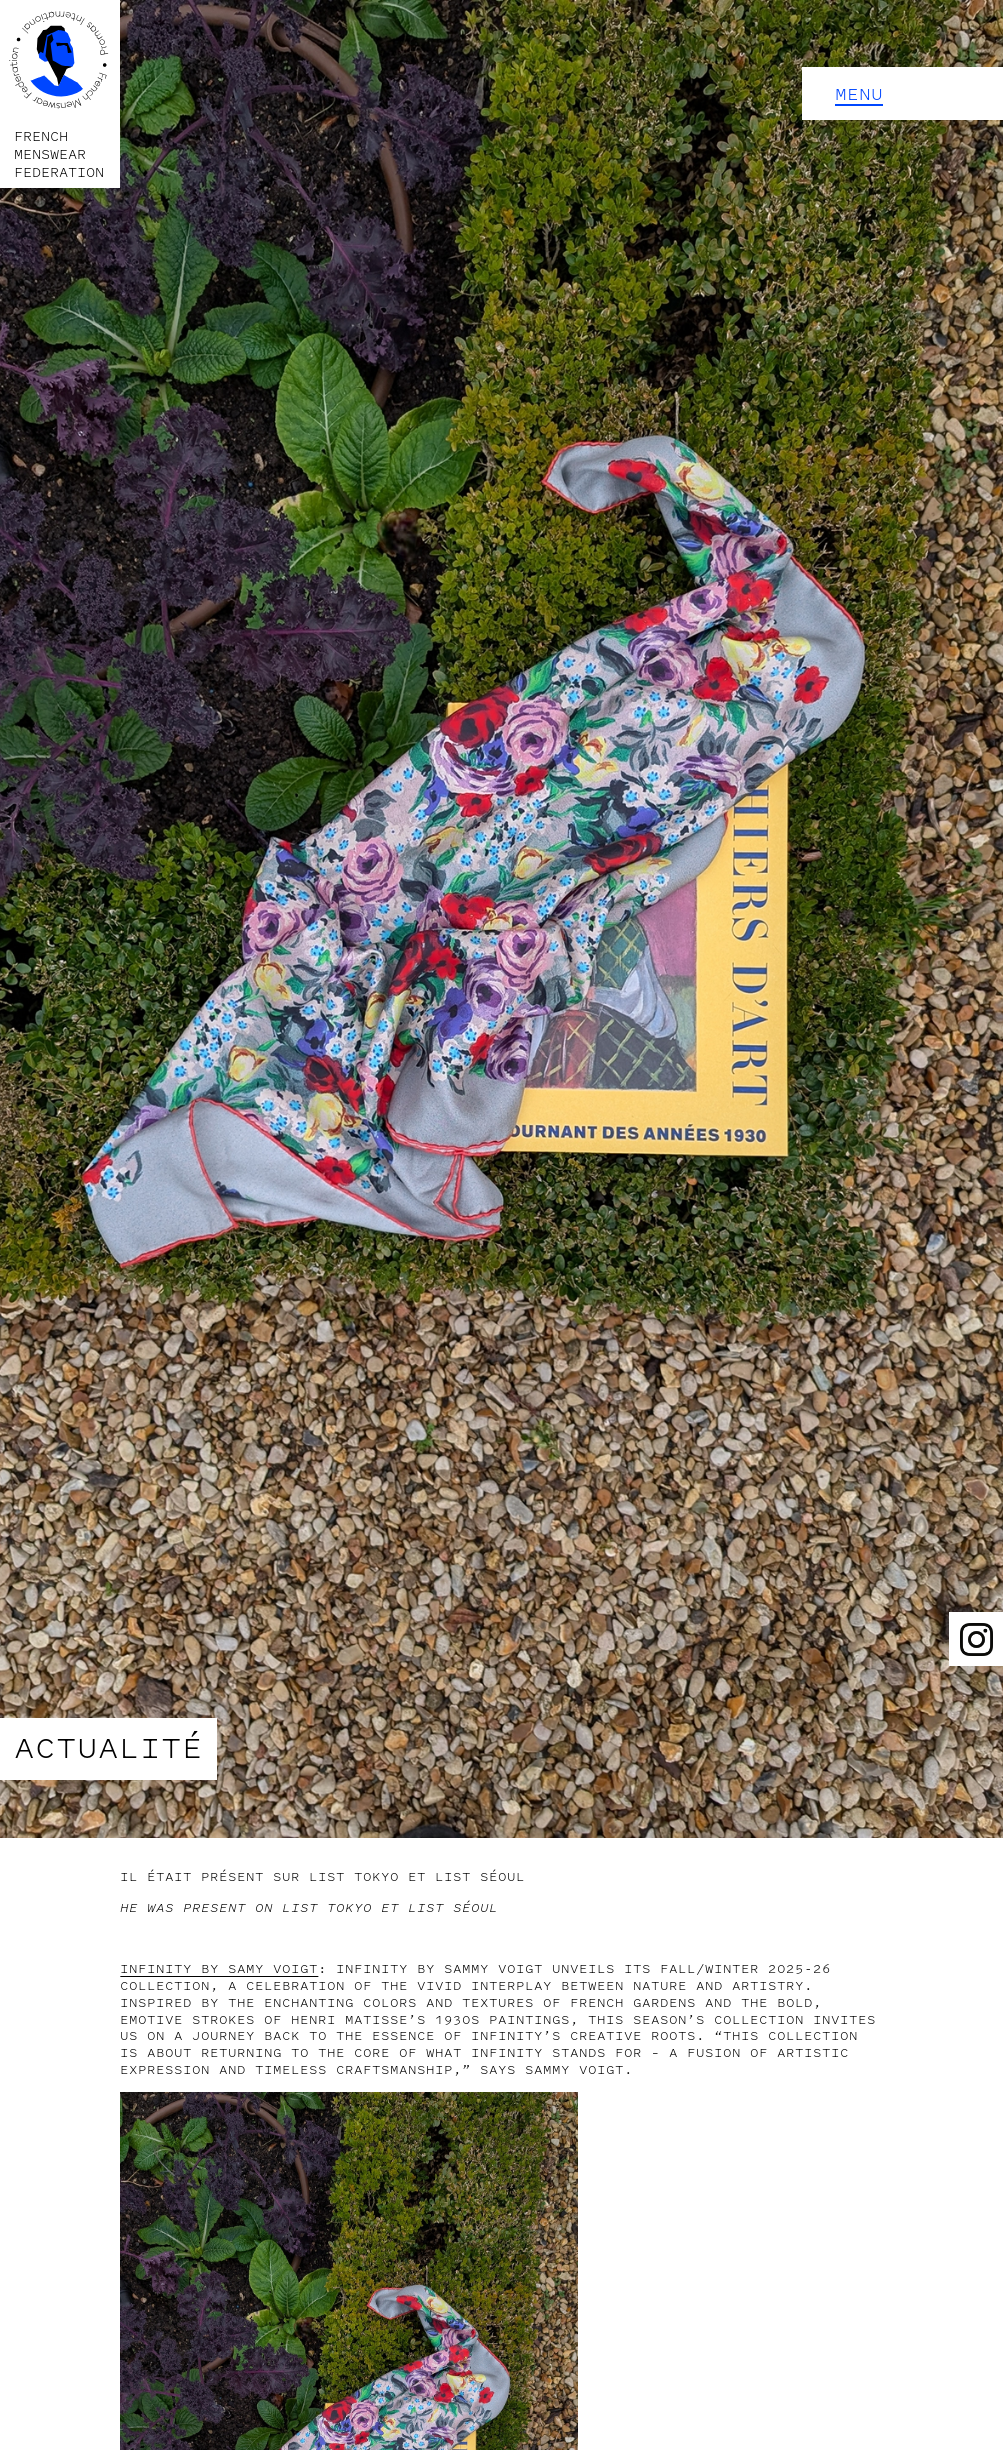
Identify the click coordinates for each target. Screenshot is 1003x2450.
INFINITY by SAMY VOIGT (219, 1968)
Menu (859, 94)
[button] (902, 93)
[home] (60, 94)
